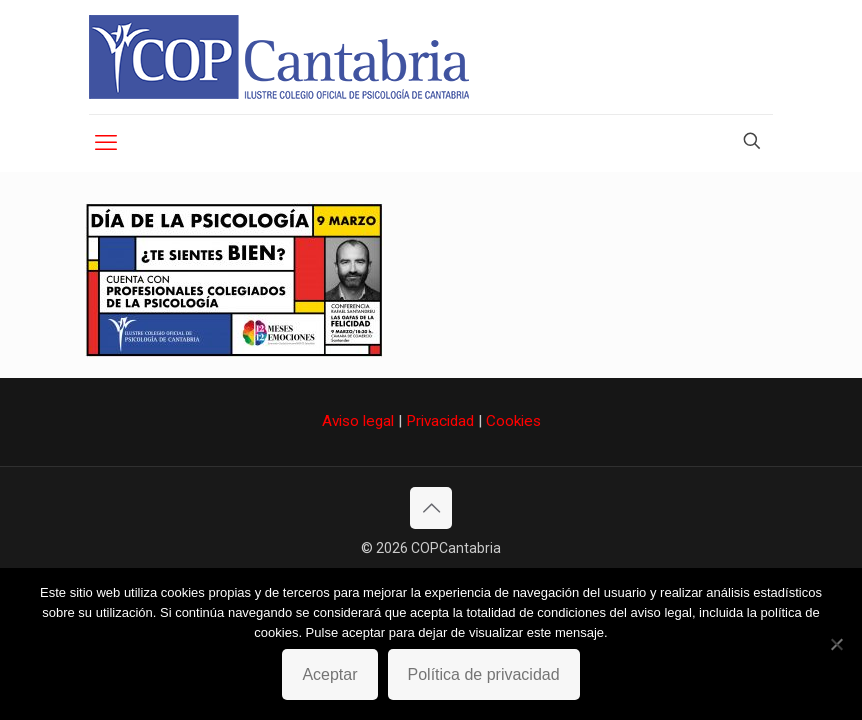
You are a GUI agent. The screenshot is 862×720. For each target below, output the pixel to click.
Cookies (513, 421)
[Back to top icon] (431, 508)
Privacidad (440, 421)
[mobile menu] (106, 143)
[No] (837, 644)
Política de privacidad (484, 674)
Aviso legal (358, 421)
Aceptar (329, 674)
